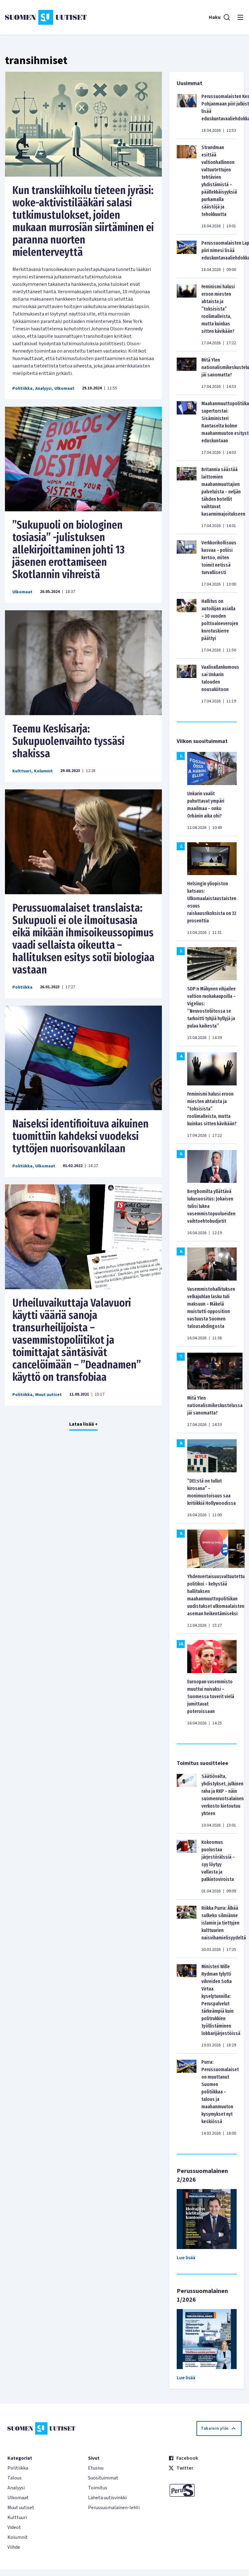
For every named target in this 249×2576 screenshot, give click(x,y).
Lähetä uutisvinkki (107, 2497)
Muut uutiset (48, 1395)
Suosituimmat (103, 2478)
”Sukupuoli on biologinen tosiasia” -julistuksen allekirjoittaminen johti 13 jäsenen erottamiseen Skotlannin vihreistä (68, 550)
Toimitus (97, 2487)
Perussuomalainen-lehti (114, 2507)
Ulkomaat (64, 388)
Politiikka (22, 388)
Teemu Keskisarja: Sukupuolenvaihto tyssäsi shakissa (68, 741)
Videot (14, 2527)
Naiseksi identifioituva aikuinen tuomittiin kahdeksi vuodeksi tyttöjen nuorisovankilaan (80, 1136)
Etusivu (95, 2468)
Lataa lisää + (83, 1424)
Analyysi (43, 388)
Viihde (13, 2547)
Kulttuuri (21, 771)
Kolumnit (43, 771)
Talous (14, 2478)
